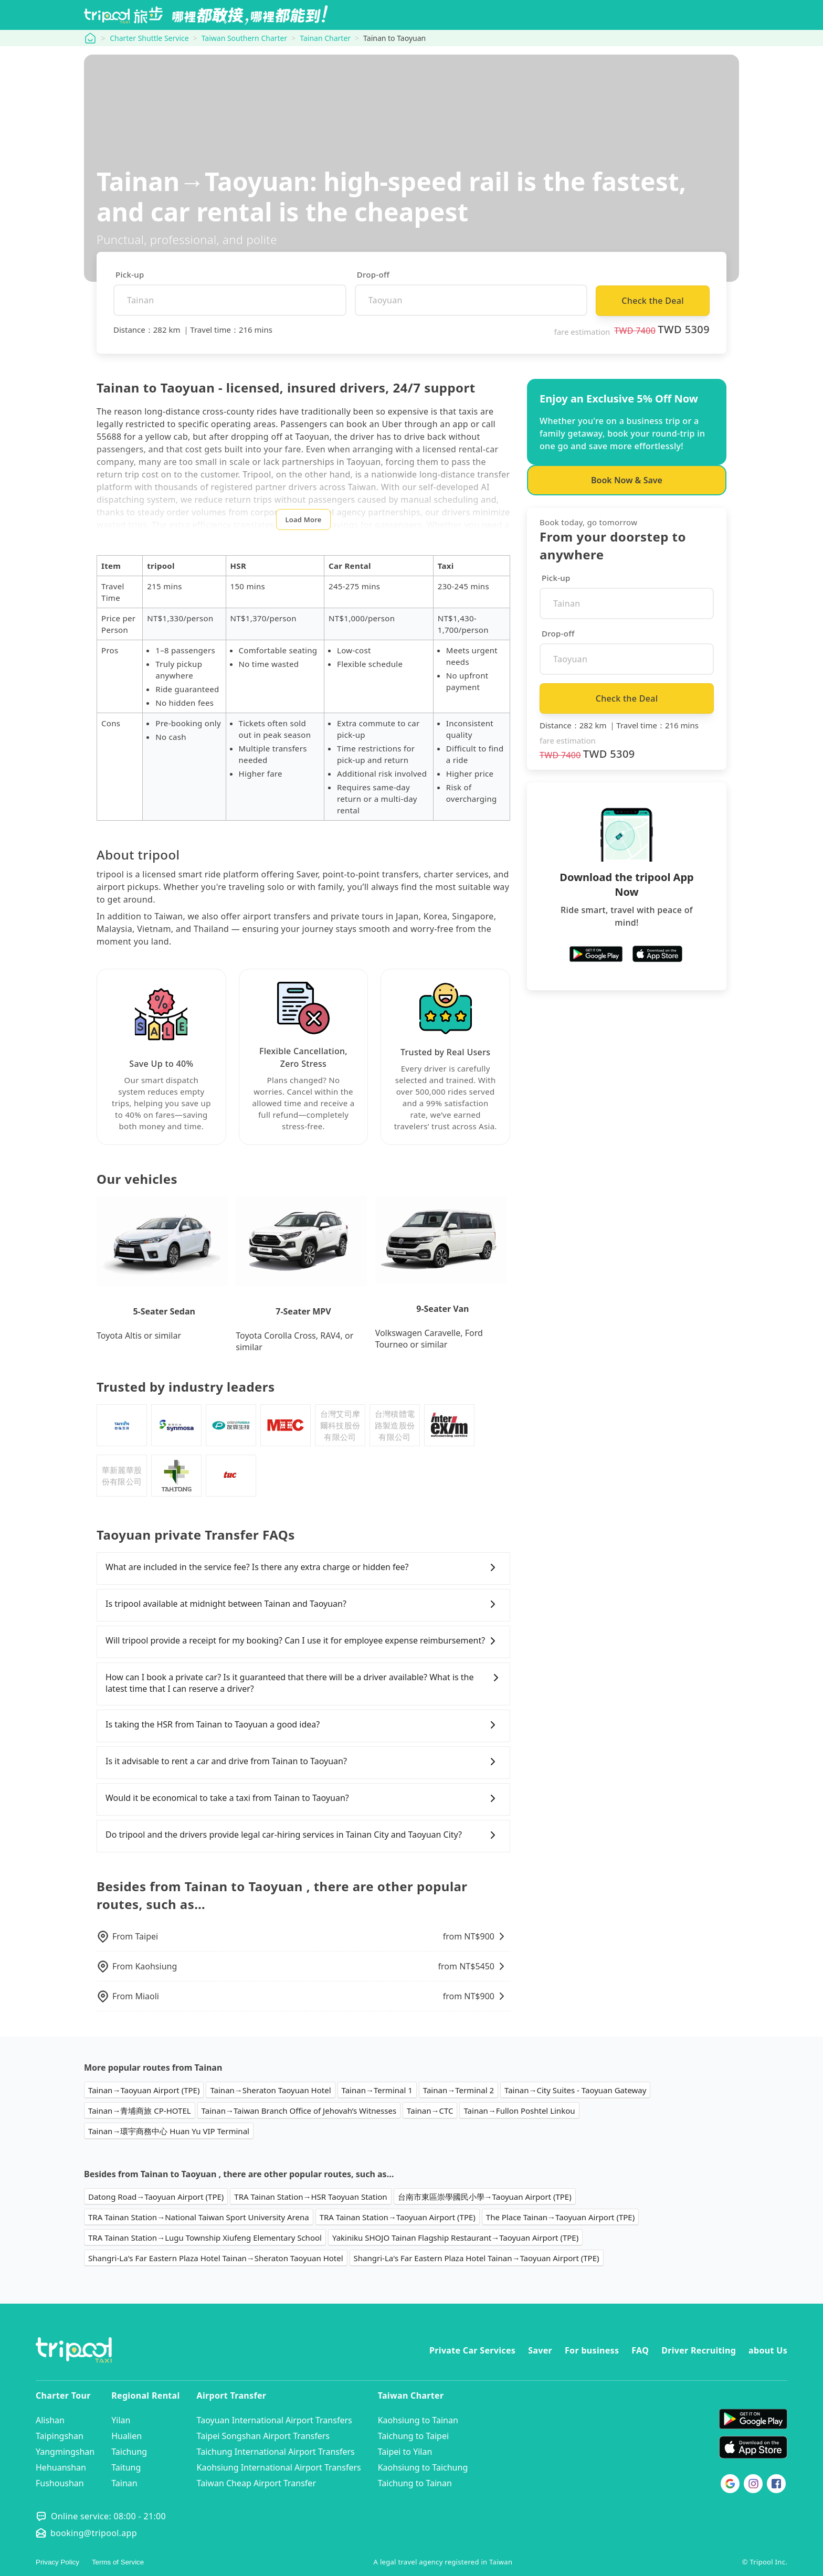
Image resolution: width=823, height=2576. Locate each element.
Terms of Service (118, 2562)
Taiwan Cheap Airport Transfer (256, 2483)
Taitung (126, 2467)
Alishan (50, 2420)
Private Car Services (472, 2350)
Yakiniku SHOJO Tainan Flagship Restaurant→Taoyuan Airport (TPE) (455, 2237)
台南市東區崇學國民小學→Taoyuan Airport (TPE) (485, 2196)
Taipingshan (59, 2436)
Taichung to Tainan (415, 2483)
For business (592, 2350)
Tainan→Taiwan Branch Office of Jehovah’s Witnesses (299, 2110)
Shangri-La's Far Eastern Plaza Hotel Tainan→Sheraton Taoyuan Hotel (215, 2258)
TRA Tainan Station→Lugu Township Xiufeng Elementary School (205, 2237)
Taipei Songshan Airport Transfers (263, 2436)
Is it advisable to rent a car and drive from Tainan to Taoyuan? (303, 1761)
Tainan (124, 2483)
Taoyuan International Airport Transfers (274, 2420)
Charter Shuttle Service (149, 38)
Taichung (129, 2451)
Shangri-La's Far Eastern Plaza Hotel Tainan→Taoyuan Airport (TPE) (476, 2258)
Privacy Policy (57, 2562)
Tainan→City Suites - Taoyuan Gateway (575, 2090)
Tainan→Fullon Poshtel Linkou (519, 2110)
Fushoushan (60, 2483)
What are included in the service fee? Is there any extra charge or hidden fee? (303, 1567)
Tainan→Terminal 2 (458, 2090)
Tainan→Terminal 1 (377, 2090)
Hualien (126, 2436)
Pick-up (129, 274)
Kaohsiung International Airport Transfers (279, 2467)
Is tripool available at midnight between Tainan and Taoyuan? (303, 1604)
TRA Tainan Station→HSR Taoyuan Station (310, 2196)
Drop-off (373, 274)
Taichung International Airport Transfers (276, 2451)
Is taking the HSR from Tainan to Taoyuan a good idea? (303, 1725)
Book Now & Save (626, 480)
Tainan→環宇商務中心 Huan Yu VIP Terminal (168, 2131)
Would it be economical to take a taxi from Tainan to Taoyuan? (303, 1798)
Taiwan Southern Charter (245, 38)
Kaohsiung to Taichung (423, 2467)
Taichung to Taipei (413, 2436)
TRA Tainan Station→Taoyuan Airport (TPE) (398, 2217)
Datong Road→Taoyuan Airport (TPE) (156, 2196)
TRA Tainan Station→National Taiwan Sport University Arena (198, 2217)
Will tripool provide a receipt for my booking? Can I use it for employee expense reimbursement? (303, 1641)
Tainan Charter (325, 38)
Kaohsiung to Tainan (418, 2420)
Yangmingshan (65, 2451)
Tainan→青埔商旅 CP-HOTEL (139, 2110)
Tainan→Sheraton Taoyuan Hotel (270, 2090)
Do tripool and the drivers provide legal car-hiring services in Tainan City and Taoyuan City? (303, 1835)
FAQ (640, 2350)
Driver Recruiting (698, 2350)
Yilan (120, 2420)
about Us (767, 2350)
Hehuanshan (61, 2467)
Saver (540, 2350)
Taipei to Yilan (405, 2451)
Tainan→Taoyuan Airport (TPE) (143, 2090)
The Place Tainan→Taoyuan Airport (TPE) (560, 2217)
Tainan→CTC (430, 2110)
